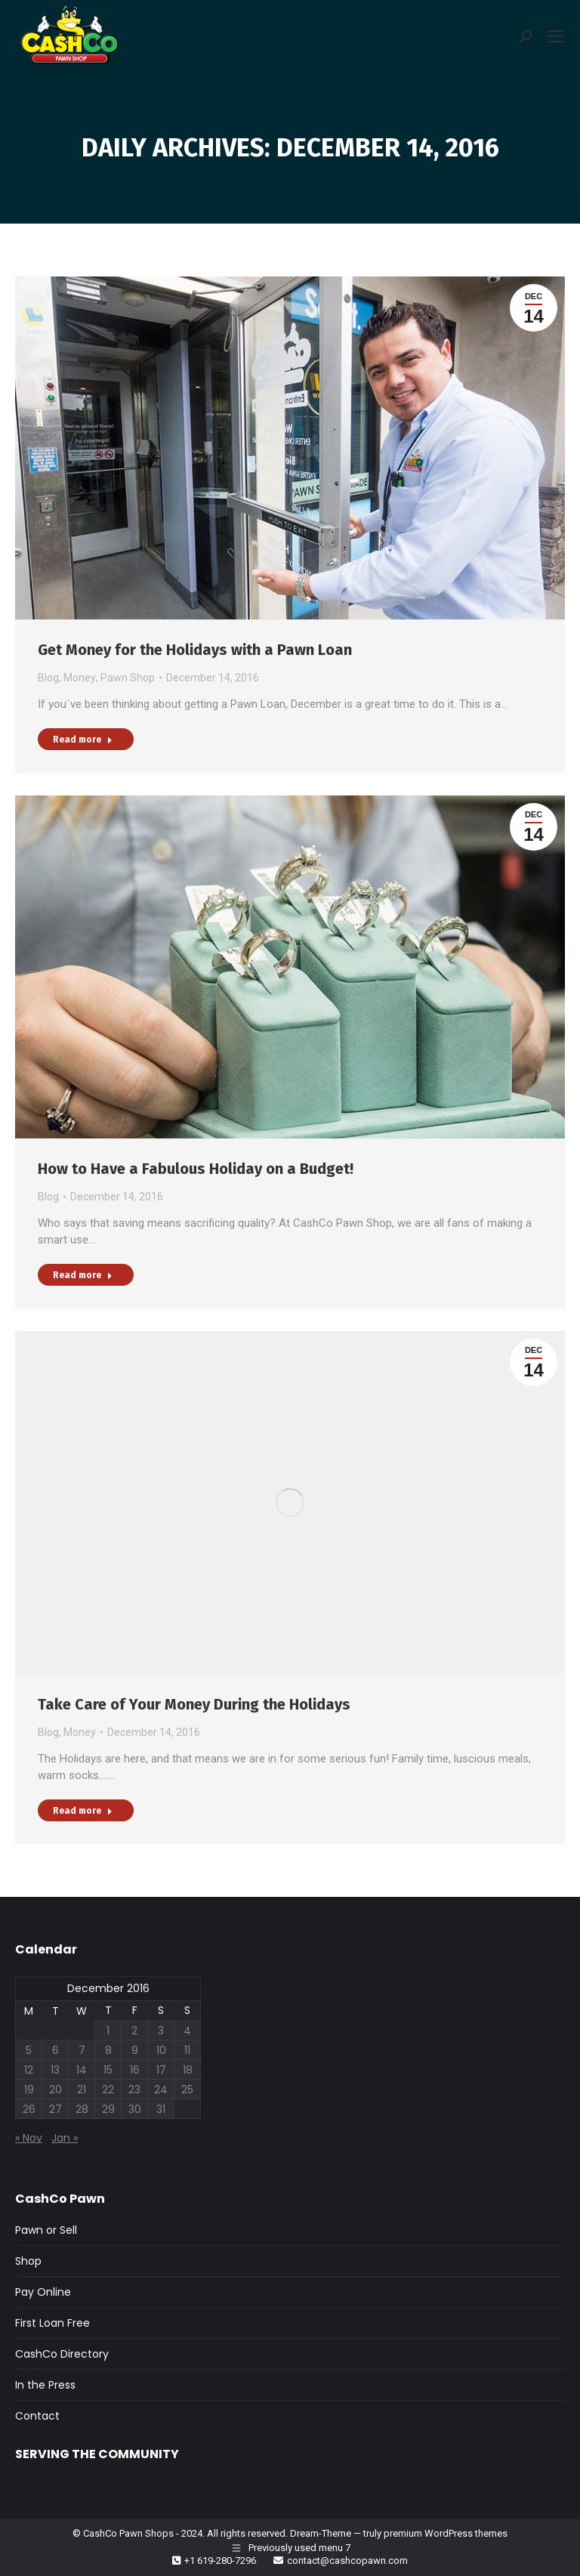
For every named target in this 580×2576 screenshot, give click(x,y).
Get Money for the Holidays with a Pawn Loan (195, 650)
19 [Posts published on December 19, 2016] (29, 2089)
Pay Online (43, 2292)
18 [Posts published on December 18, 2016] (188, 2069)
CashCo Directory (62, 2353)
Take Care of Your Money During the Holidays (194, 1704)
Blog (48, 678)
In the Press (45, 2384)
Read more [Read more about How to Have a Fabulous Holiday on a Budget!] (83, 1275)
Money (79, 678)
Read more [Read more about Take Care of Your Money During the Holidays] (83, 1810)
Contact (37, 2415)
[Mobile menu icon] (556, 36)
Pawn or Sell (46, 2230)
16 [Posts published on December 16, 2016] (135, 2069)
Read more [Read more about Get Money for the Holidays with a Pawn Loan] (83, 739)
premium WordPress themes (446, 2533)
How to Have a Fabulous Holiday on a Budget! (195, 1169)
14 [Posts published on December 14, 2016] (81, 2069)
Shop (28, 2261)
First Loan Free (52, 2322)
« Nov (28, 2137)
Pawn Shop (127, 678)
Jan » (64, 2137)
